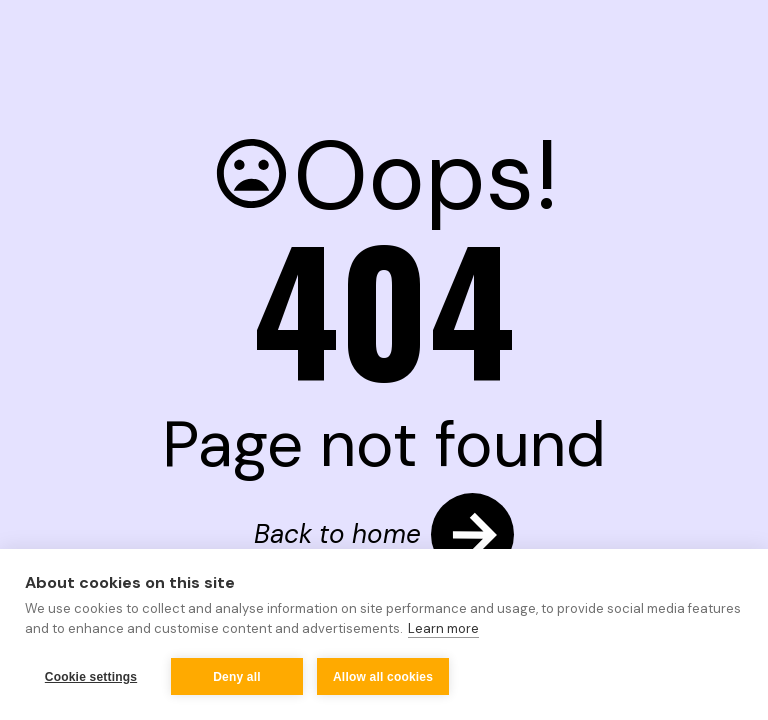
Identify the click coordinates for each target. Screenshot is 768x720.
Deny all (237, 677)
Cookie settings (91, 677)
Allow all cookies (383, 677)
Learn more (443, 628)
